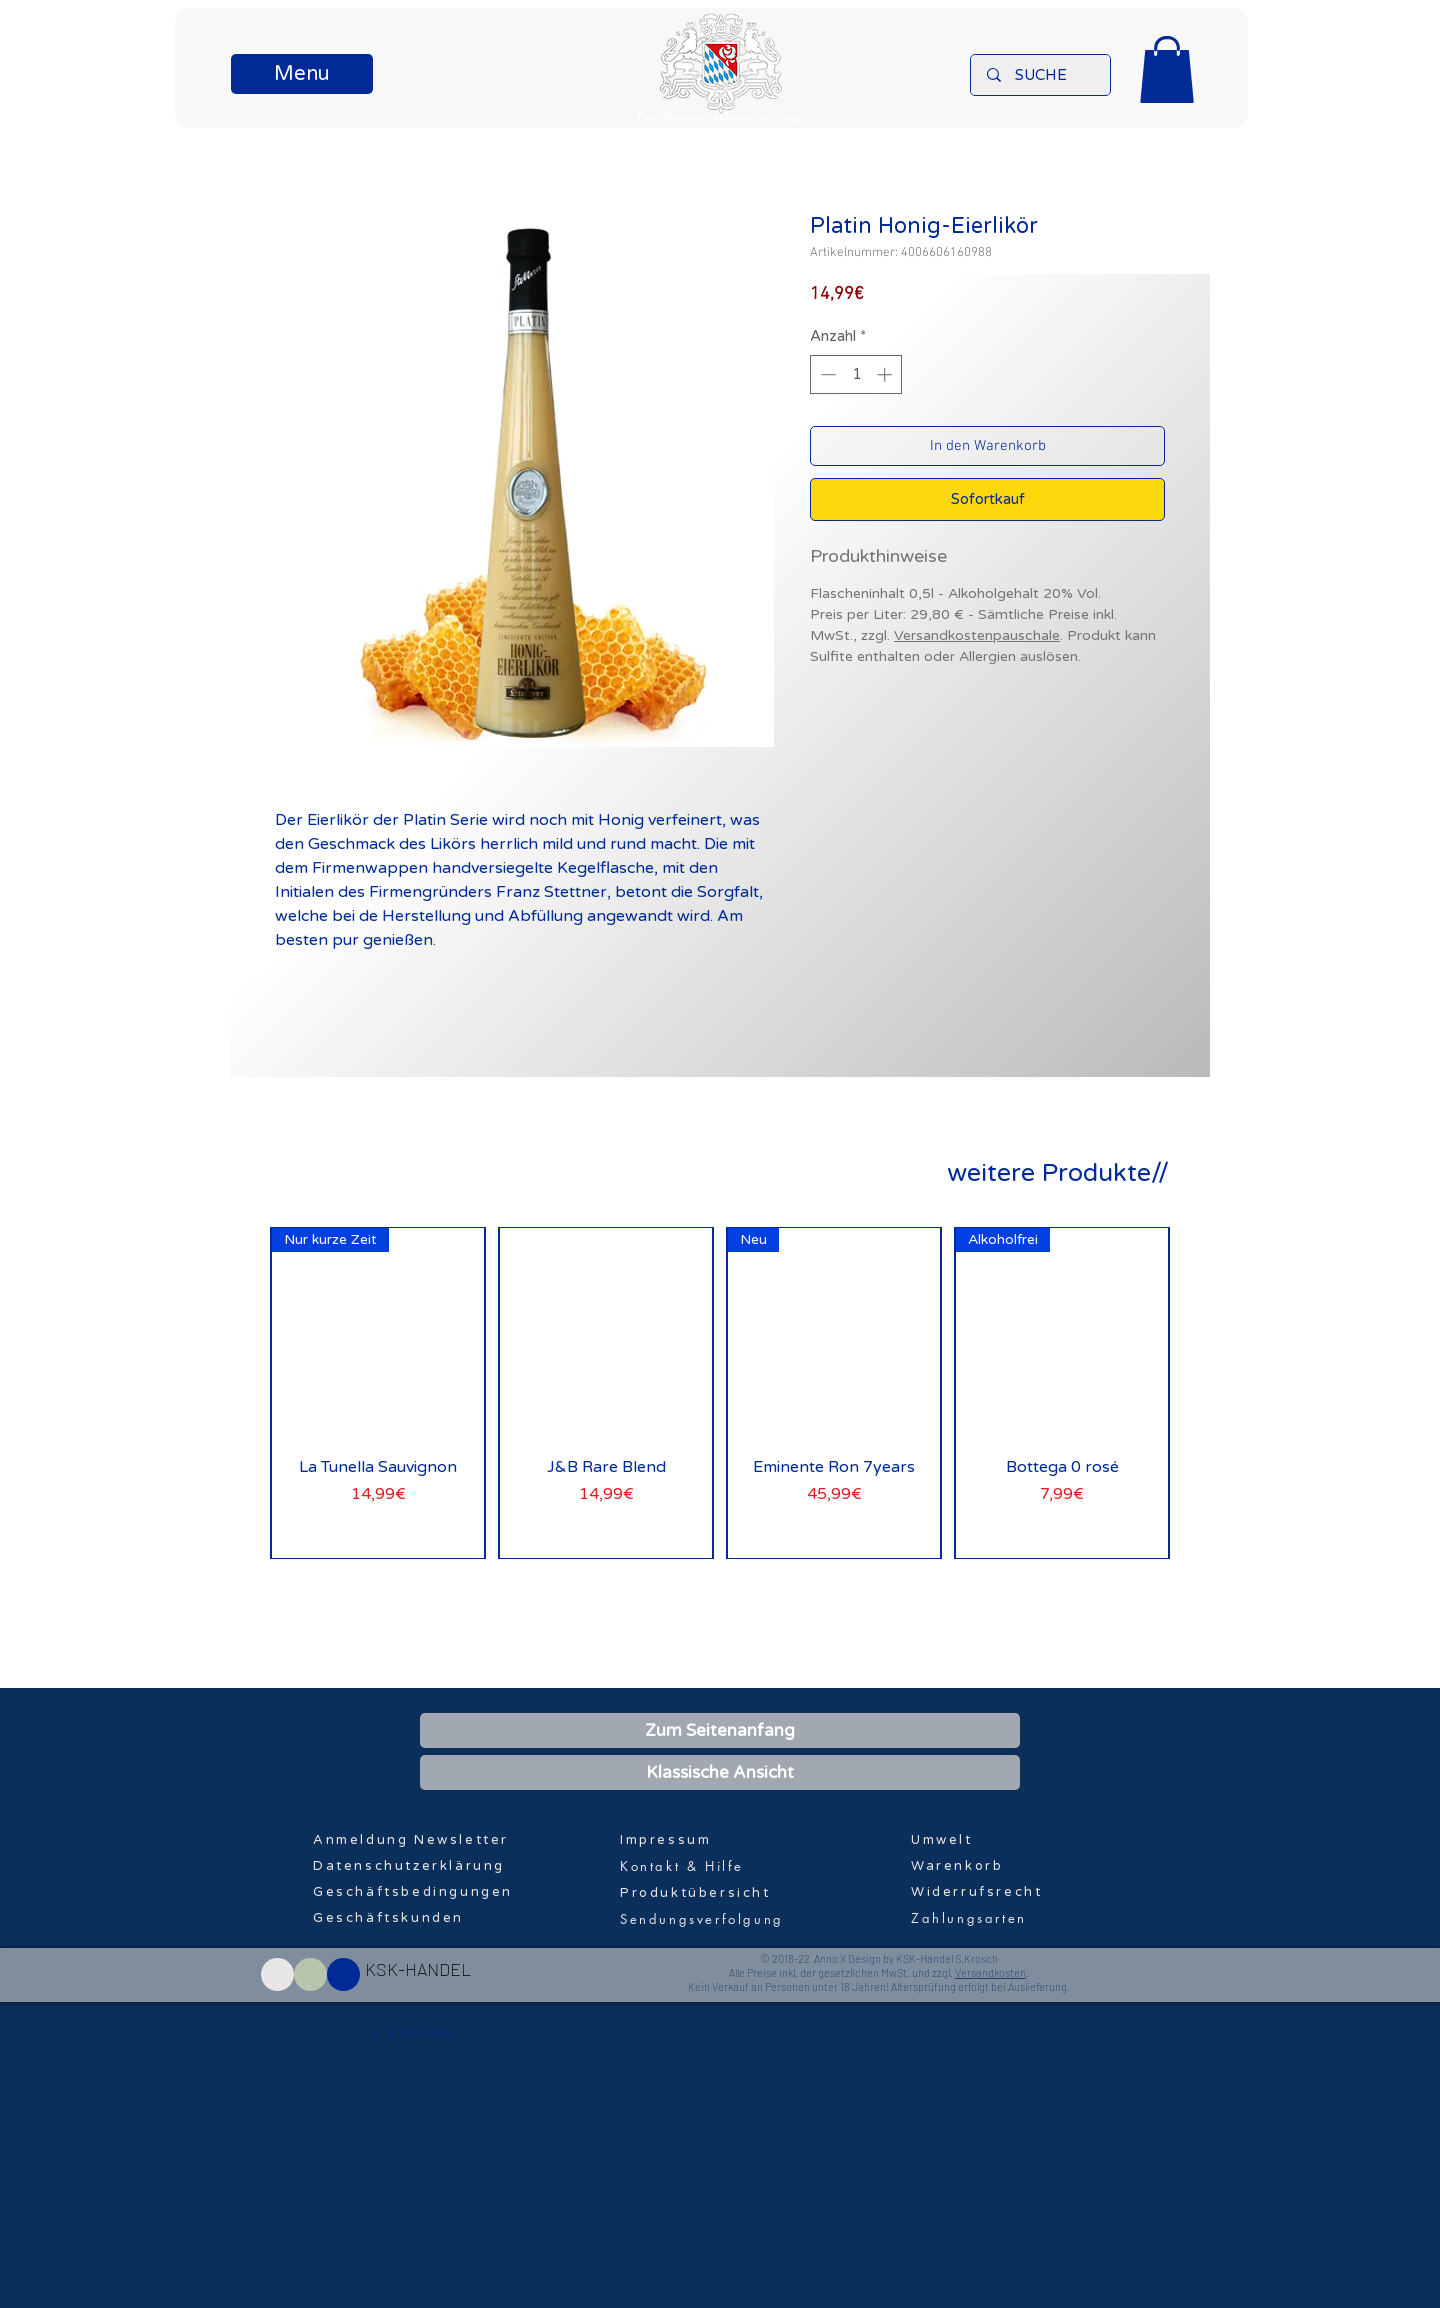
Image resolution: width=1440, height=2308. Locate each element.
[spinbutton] (856, 374)
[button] (302, 74)
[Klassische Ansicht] (720, 1772)
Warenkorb (957, 1866)
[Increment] (886, 374)
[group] (720, 1393)
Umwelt (942, 1840)
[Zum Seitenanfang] (720, 1730)
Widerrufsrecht (976, 1892)
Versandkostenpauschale (977, 635)
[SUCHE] (1040, 75)
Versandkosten (990, 1972)
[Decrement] (826, 374)
